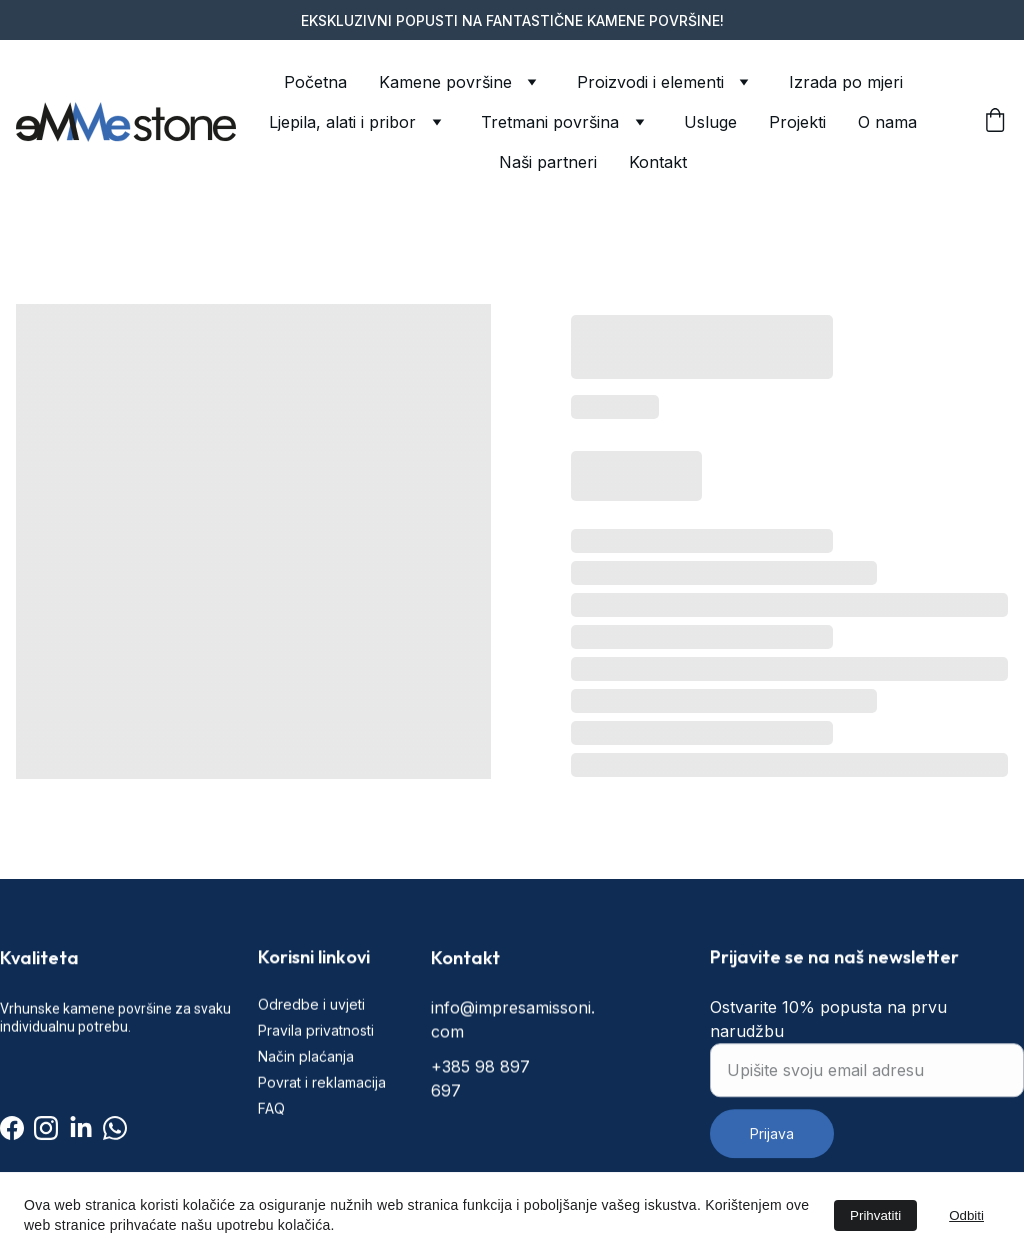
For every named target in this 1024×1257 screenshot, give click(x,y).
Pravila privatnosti (316, 1060)
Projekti (797, 122)
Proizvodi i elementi (650, 82)
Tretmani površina (550, 122)
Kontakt (658, 162)
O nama (887, 122)
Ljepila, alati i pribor (342, 122)
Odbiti (966, 1215)
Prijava (772, 1167)
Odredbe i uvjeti (311, 1034)
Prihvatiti (875, 1215)
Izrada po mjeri (846, 82)
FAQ (271, 1139)
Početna (315, 82)
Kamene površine (445, 82)
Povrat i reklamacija (322, 1113)
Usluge (710, 122)
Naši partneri (548, 162)
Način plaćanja (306, 1086)
